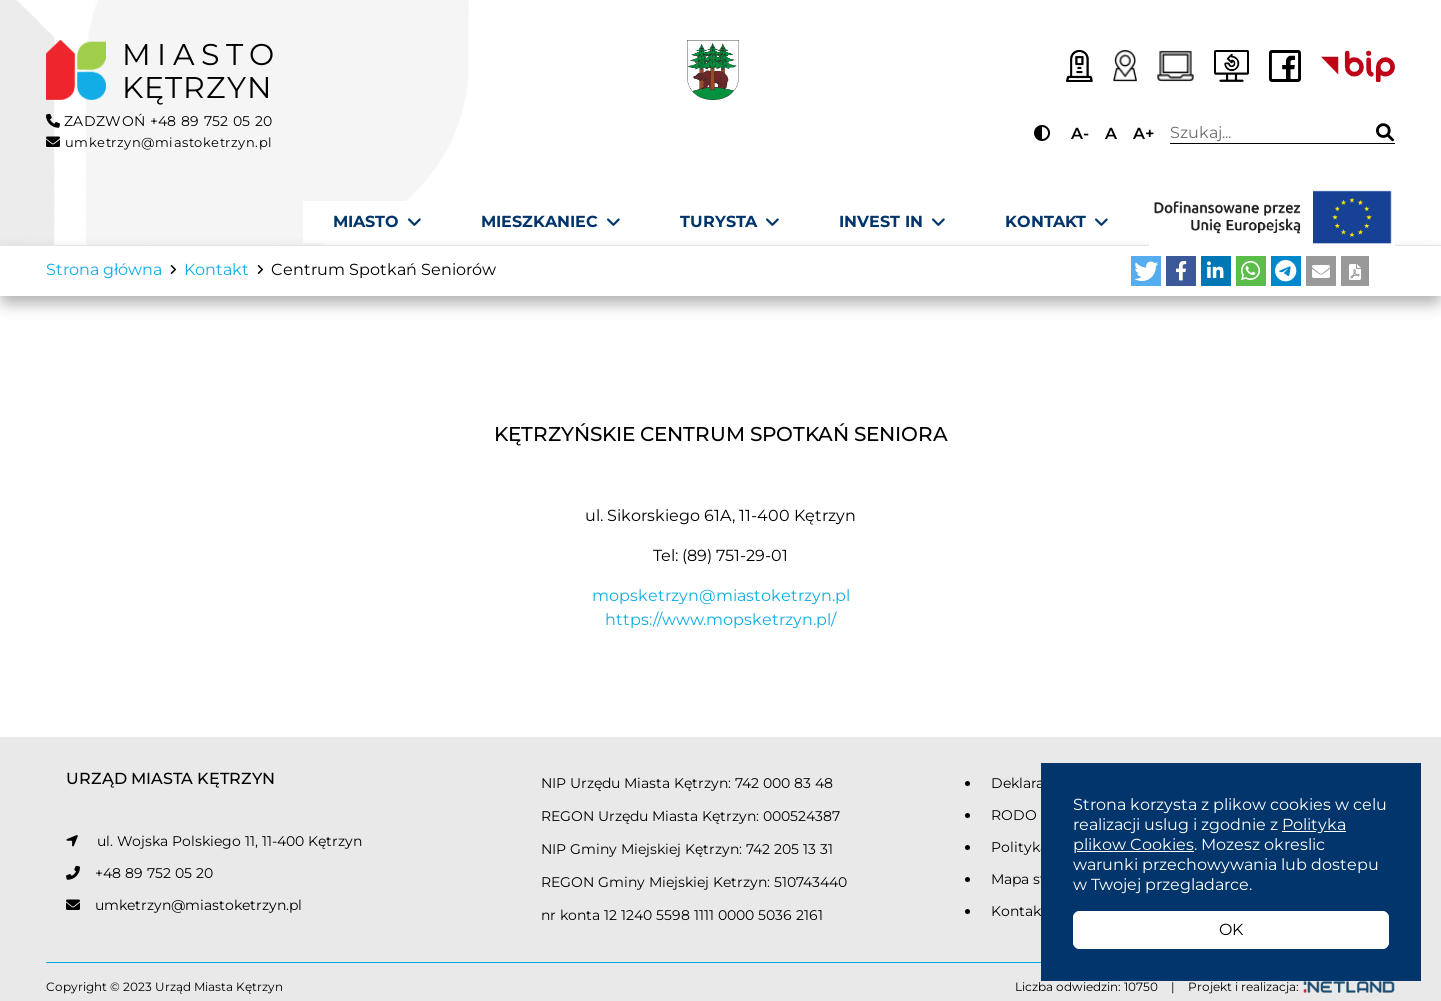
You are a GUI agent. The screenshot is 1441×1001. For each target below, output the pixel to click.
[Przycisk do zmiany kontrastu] (1044, 133)
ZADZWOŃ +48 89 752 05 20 (159, 121)
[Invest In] (892, 222)
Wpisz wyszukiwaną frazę (1261, 133)
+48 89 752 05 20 (154, 880)
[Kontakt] (1056, 222)
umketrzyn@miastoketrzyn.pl (198, 912)
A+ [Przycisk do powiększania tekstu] (1143, 133)
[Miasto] (377, 222)
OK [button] (1231, 929)
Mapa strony (1034, 886)
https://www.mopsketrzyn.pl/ (720, 627)
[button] (1146, 279)
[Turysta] (729, 222)
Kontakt (1019, 918)
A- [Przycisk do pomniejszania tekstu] (1080, 133)
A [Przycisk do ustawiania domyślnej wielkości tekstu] (1111, 133)
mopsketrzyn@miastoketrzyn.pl (721, 603)
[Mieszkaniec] (550, 222)
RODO (1014, 822)
